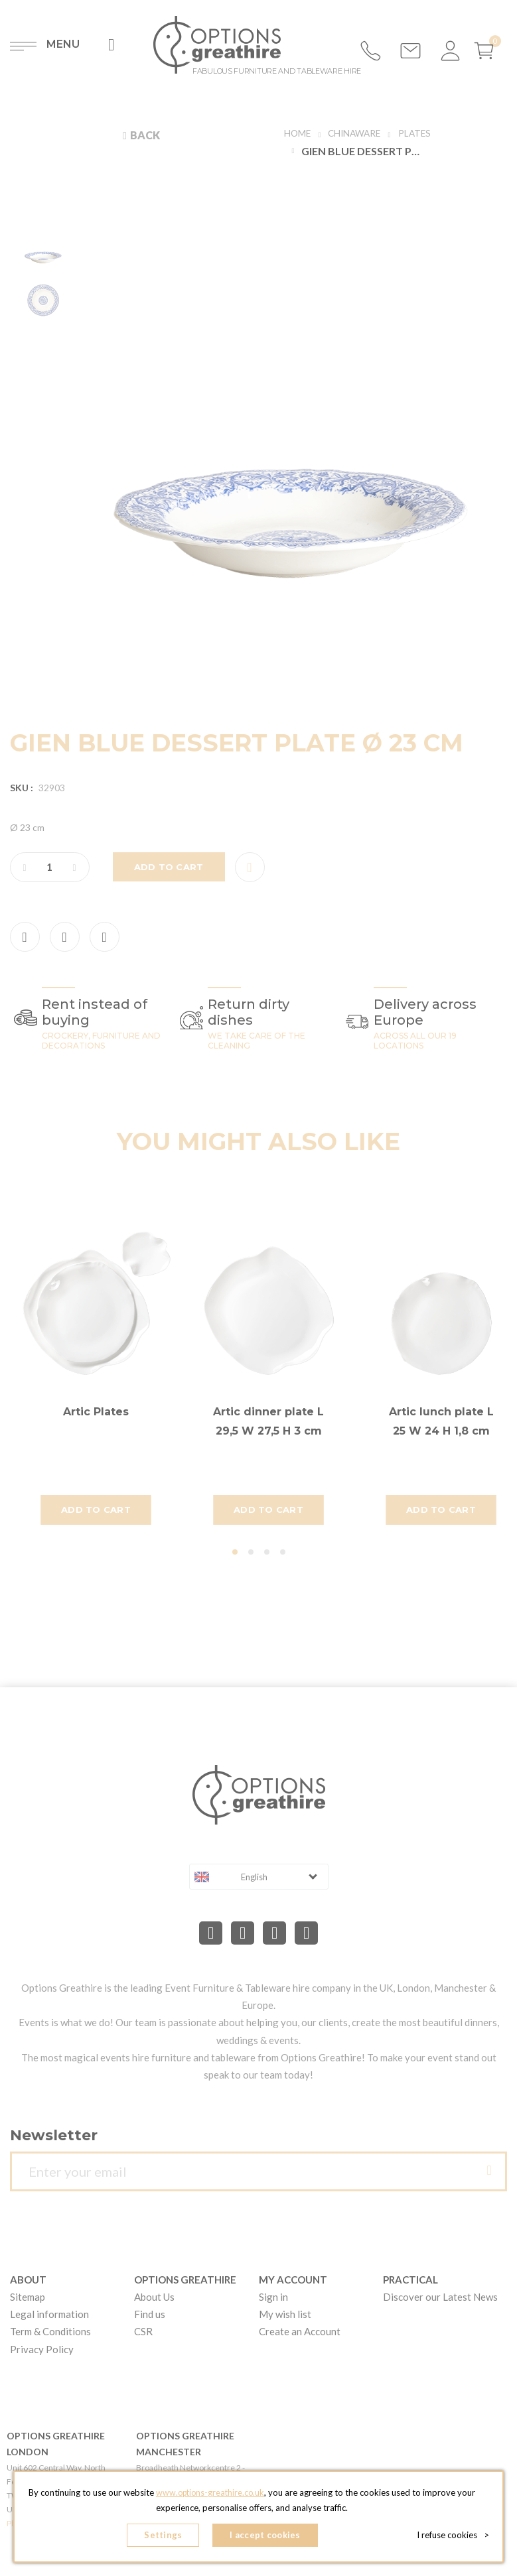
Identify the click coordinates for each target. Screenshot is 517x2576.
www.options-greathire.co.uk (220, 2495)
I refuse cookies (453, 2536)
